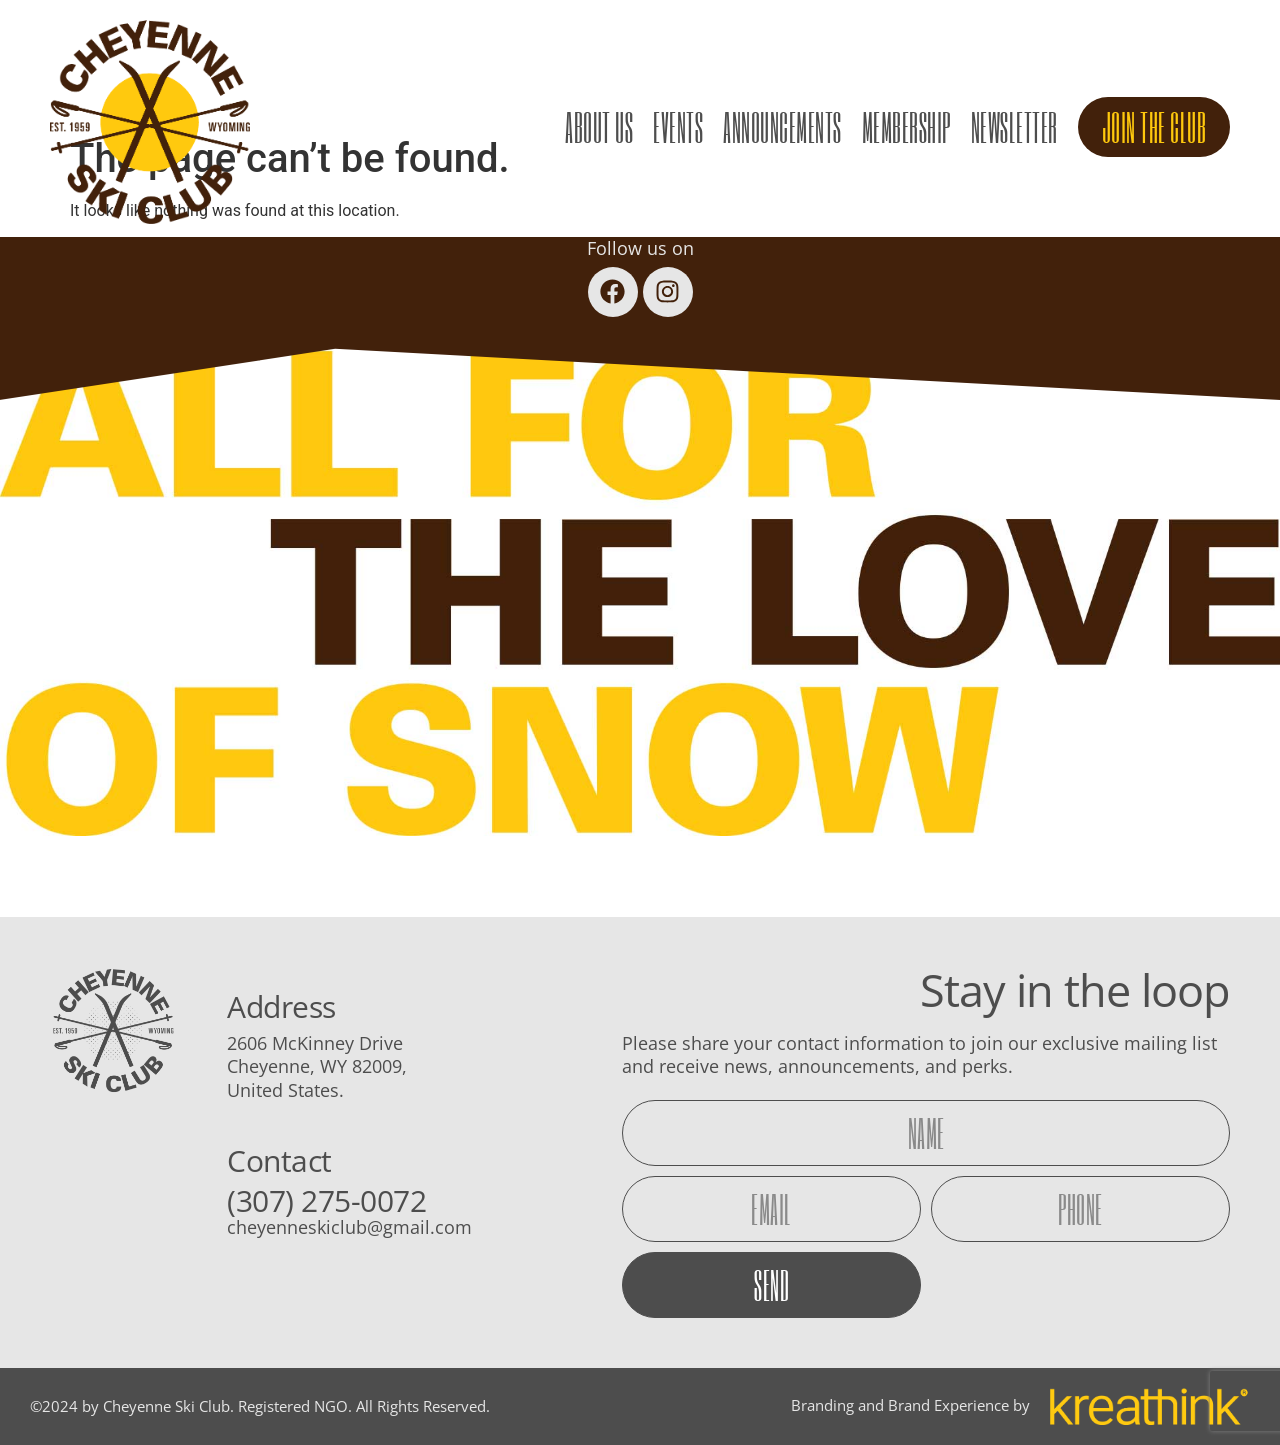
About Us (599, 127)
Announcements (782, 127)
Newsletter (1014, 127)
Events (678, 127)
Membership (906, 127)
